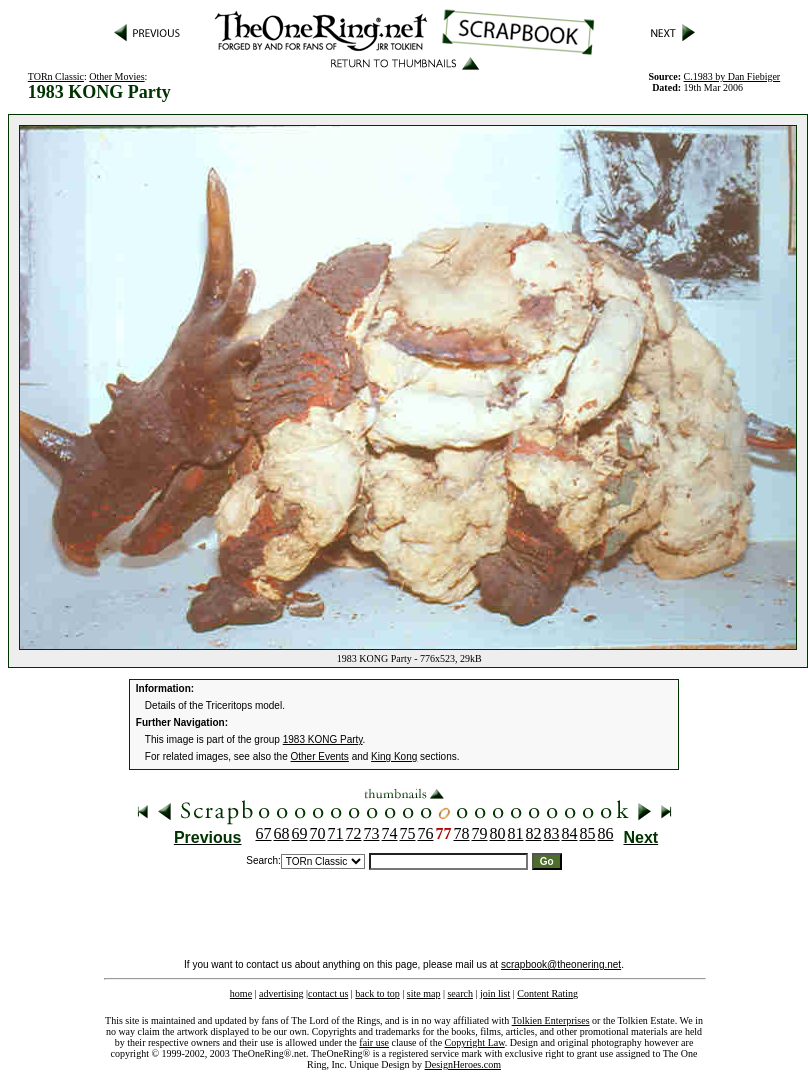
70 (318, 833)
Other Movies (116, 76)
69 (300, 833)
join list (495, 993)
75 (408, 833)
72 (354, 833)
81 (516, 833)
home (241, 993)
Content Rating (547, 993)
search (460, 993)
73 (372, 833)
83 (552, 833)
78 (462, 833)
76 (426, 833)
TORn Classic (56, 76)
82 (534, 833)
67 (264, 833)
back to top (377, 993)
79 (480, 833)
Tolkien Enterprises (551, 1020)
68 (282, 833)
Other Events (320, 756)
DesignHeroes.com (463, 1064)
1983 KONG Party (323, 739)
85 (588, 833)
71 (336, 833)
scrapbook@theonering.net (561, 964)
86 (606, 833)
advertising (281, 993)
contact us (328, 993)
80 (498, 833)
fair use (374, 1042)
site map (424, 993)
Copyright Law (475, 1042)
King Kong (394, 756)
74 (390, 833)
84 (570, 833)
